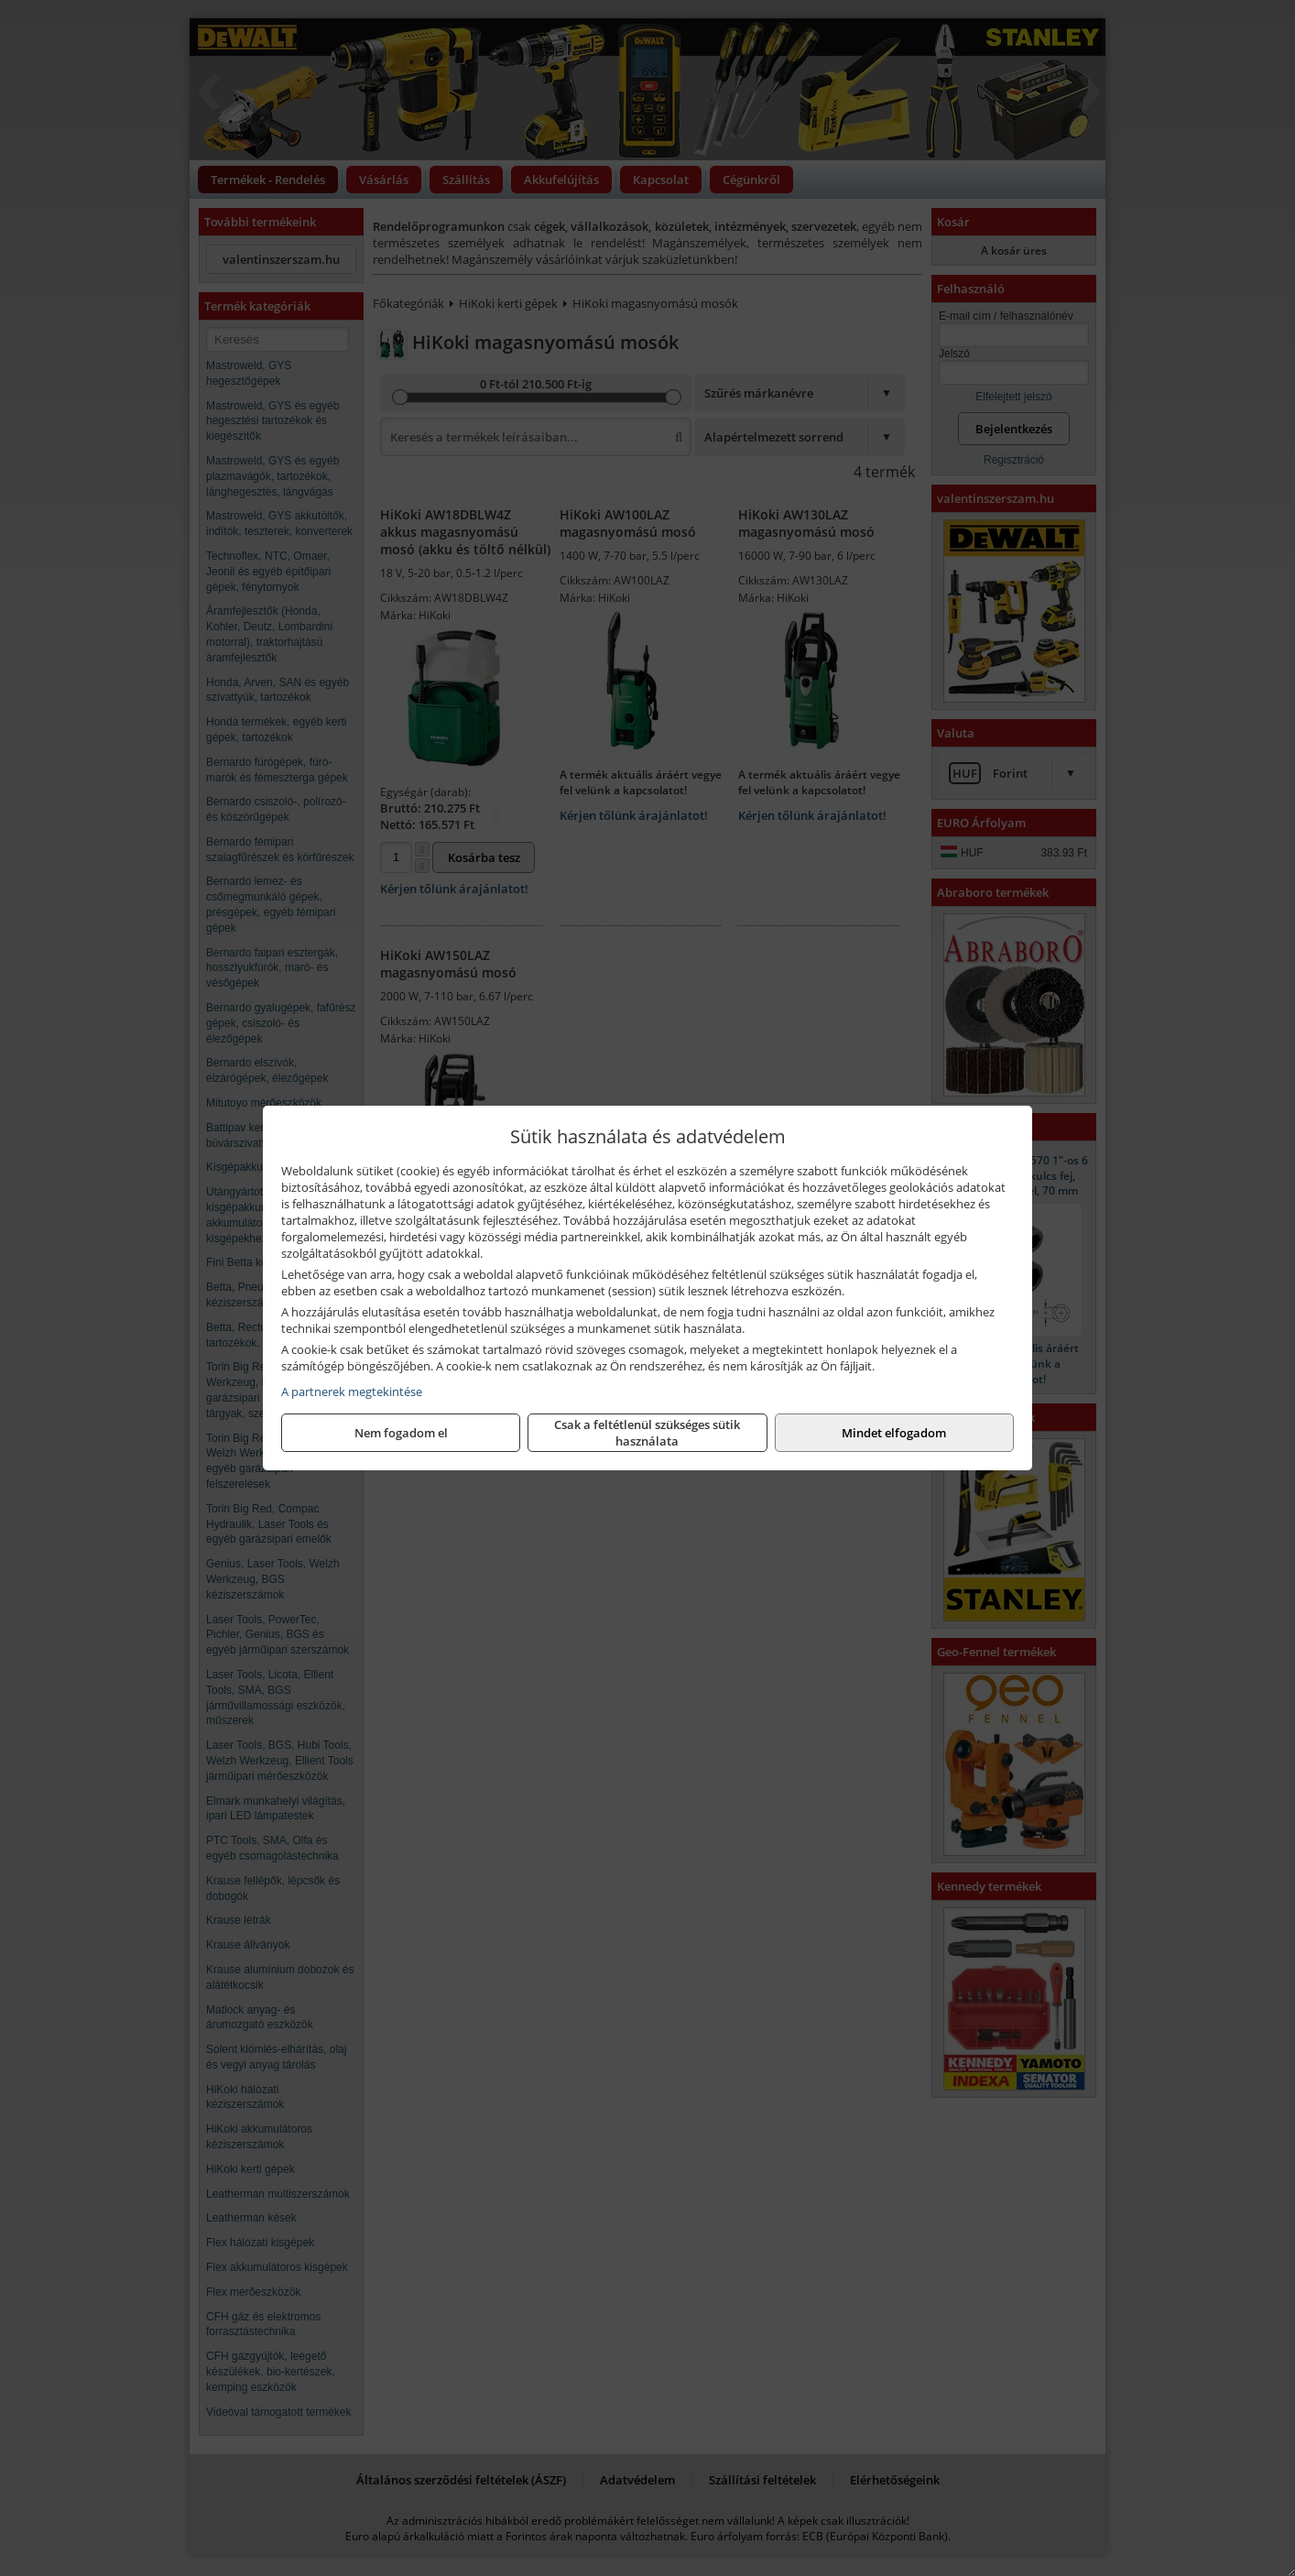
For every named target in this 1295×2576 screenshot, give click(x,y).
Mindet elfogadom (894, 1432)
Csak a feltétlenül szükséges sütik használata (647, 1432)
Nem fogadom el (401, 1432)
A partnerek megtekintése (351, 1391)
